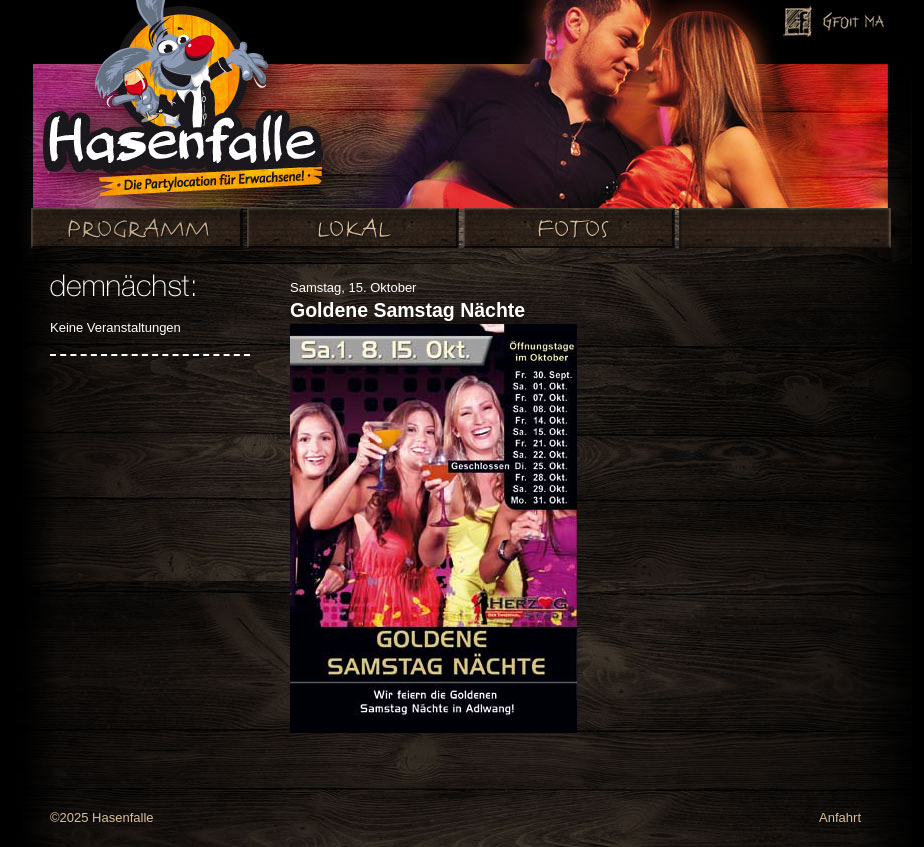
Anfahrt (840, 817)
